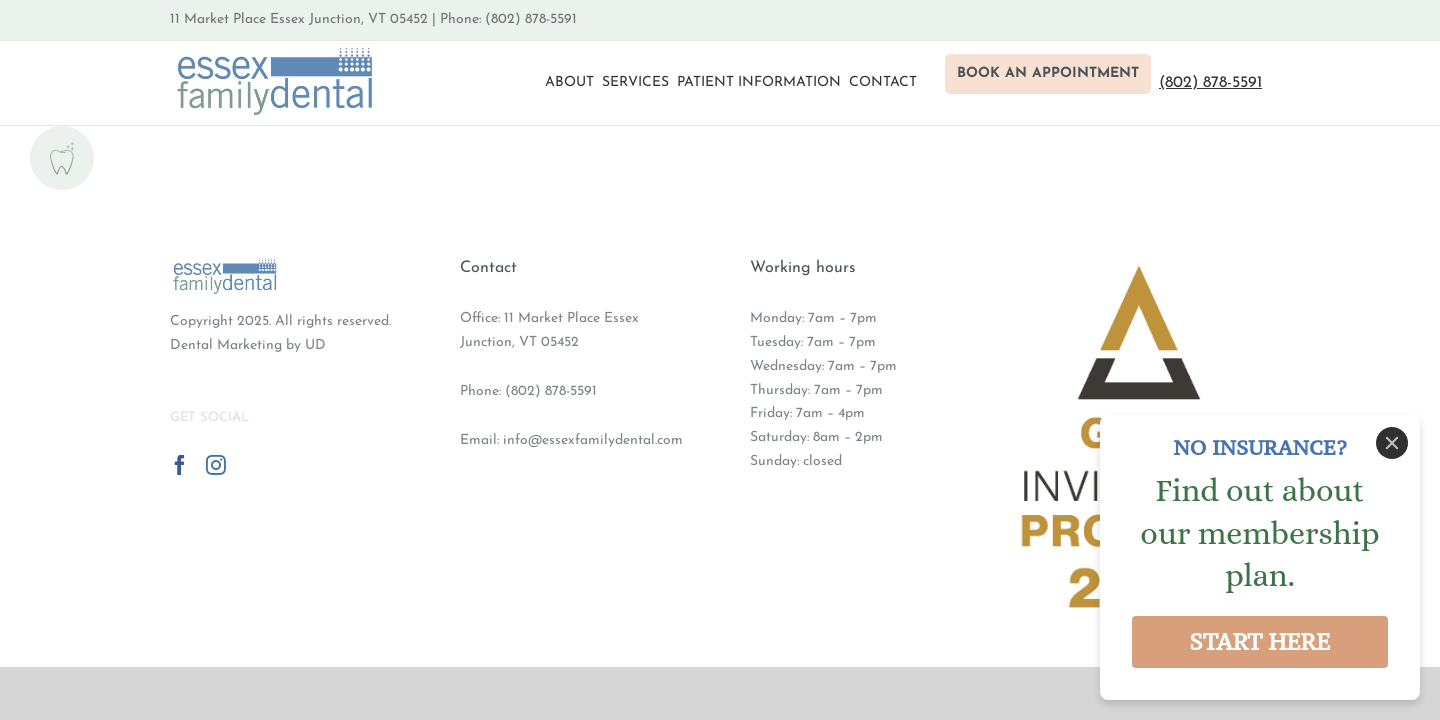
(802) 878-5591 (551, 391)
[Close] (1392, 443)
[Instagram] (216, 465)
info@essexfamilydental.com (593, 440)
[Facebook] (180, 465)
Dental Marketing (226, 345)
